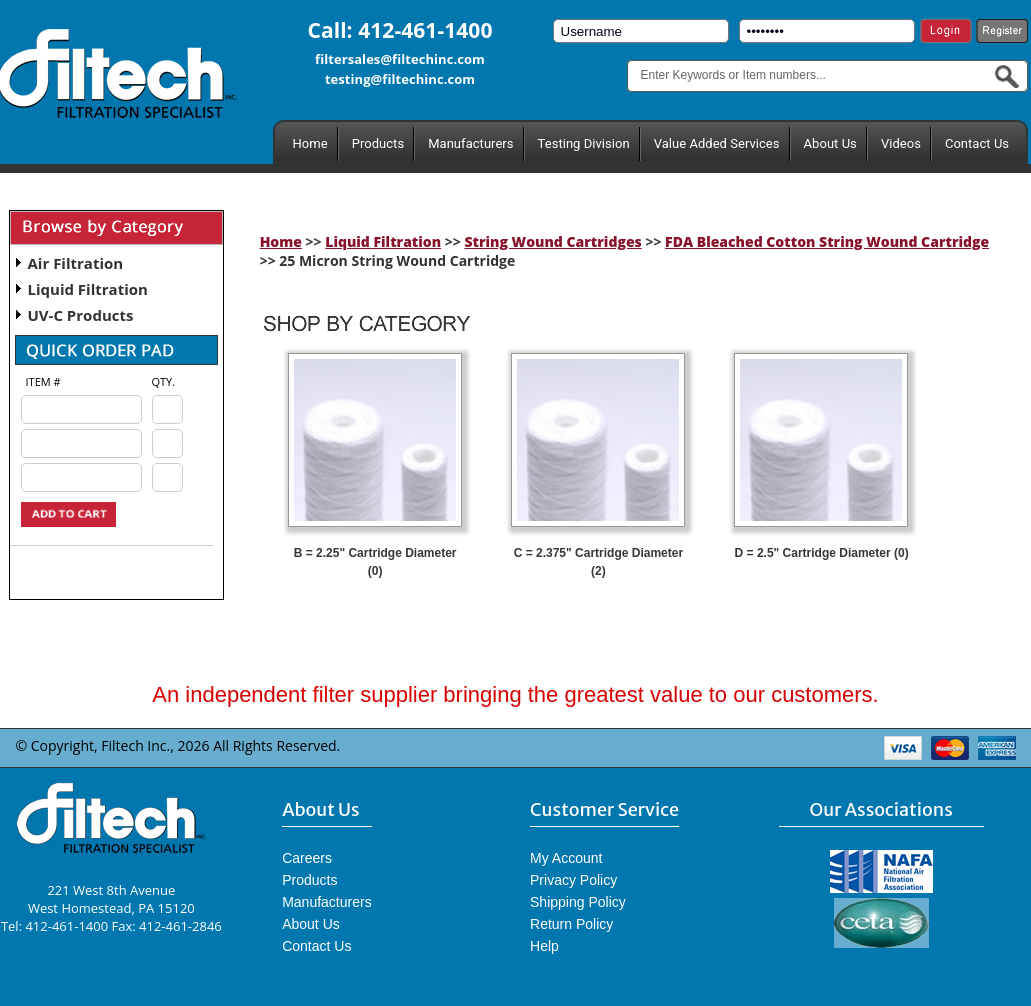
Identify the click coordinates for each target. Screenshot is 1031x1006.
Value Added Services (717, 143)
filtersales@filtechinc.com (400, 59)
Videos (901, 143)
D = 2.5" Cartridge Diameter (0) (822, 553)
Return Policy (571, 924)
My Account (566, 858)
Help (544, 946)
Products (378, 143)
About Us (830, 143)
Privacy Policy (573, 880)
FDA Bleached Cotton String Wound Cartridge (827, 241)
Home (310, 143)
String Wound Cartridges (552, 241)
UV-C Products (81, 315)
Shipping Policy (578, 902)
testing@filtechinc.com (400, 79)
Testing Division (584, 143)
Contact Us (977, 143)
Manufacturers (470, 143)
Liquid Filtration (88, 289)
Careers (307, 858)
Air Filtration (76, 263)
